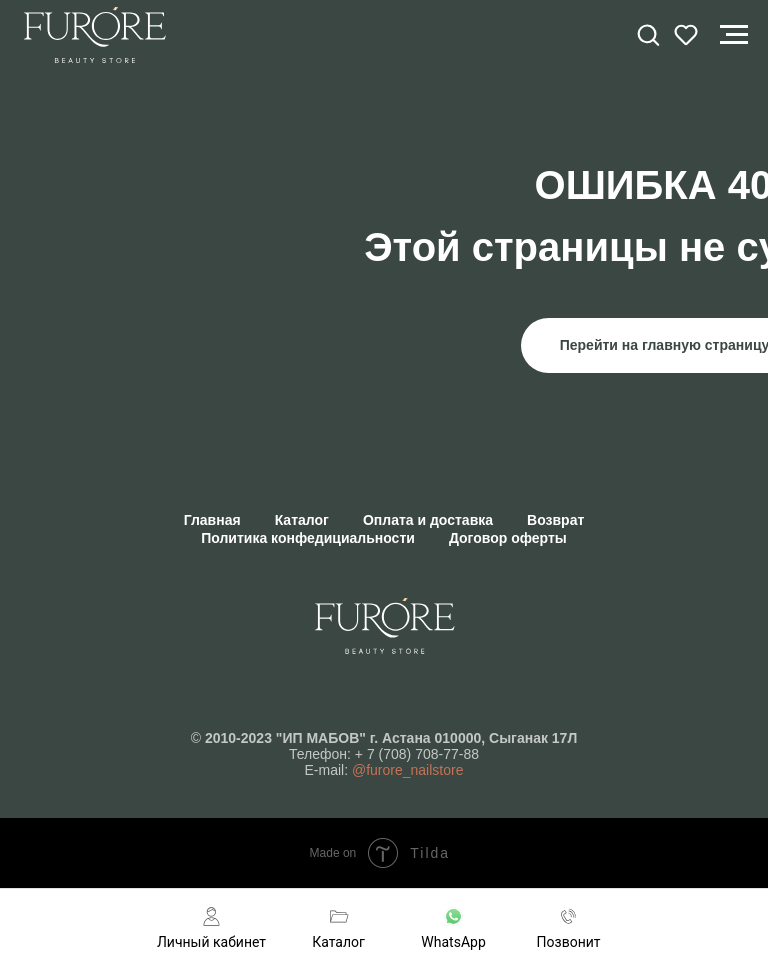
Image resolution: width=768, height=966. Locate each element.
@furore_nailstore (408, 770)
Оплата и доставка (428, 520)
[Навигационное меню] (734, 35)
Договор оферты (508, 538)
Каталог (302, 520)
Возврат (555, 520)
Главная (212, 520)
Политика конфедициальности (308, 538)
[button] (648, 34)
